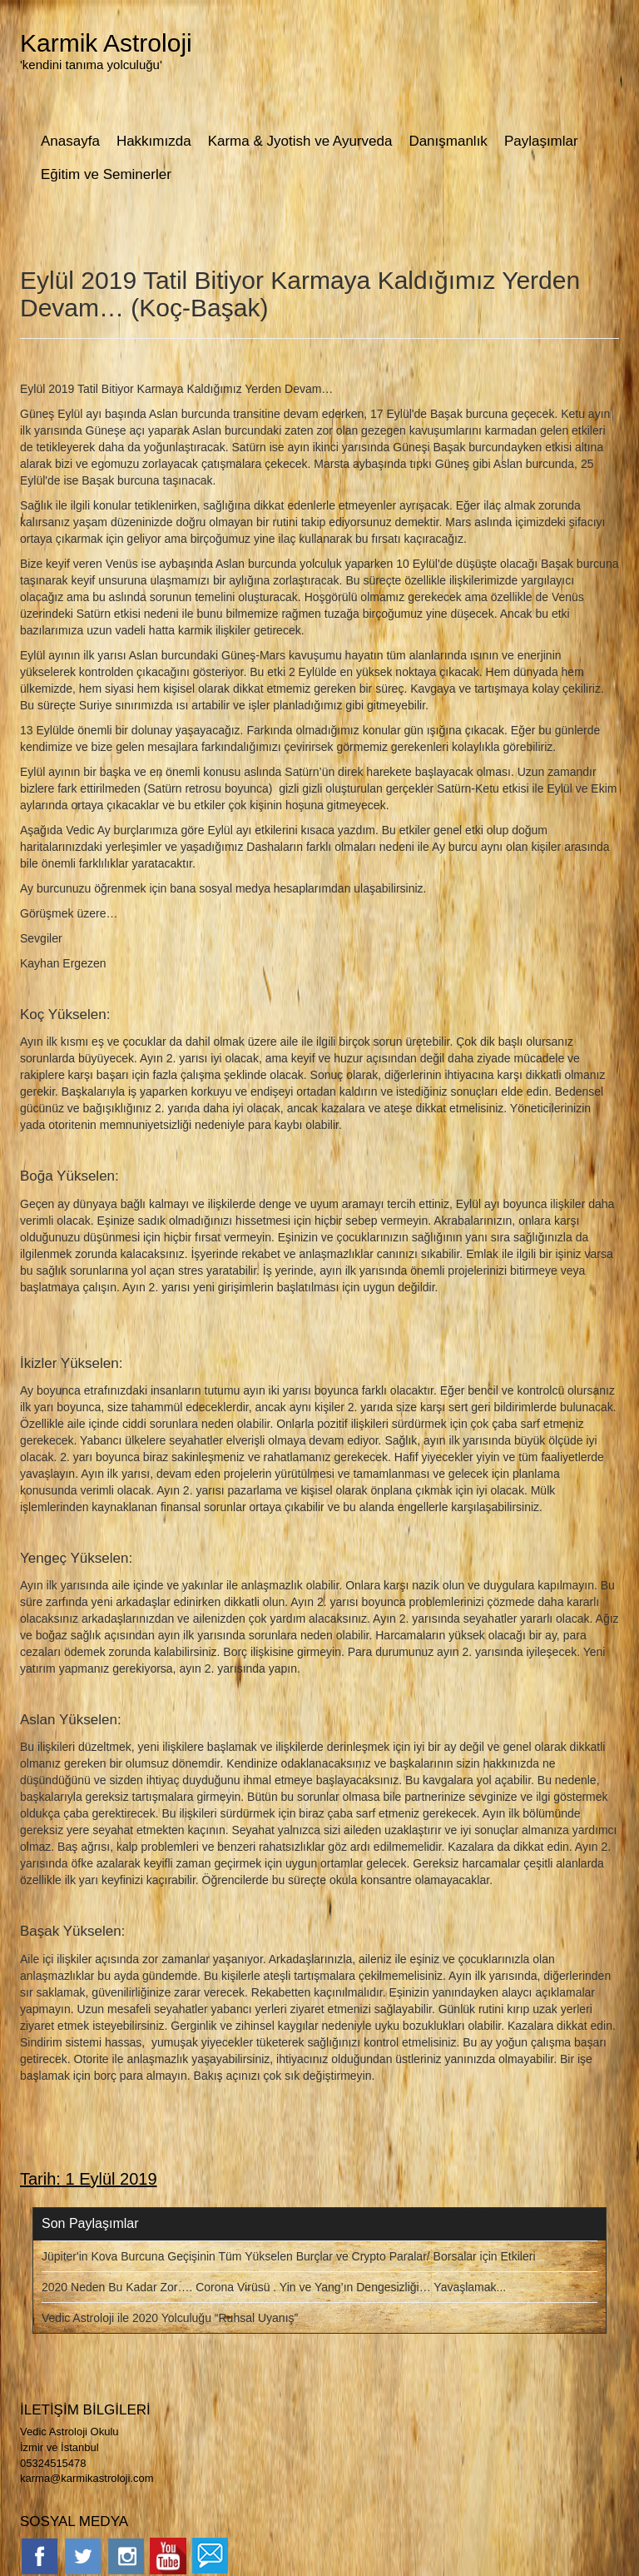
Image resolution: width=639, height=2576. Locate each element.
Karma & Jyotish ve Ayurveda (300, 141)
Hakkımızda (153, 141)
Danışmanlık (448, 141)
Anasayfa (70, 141)
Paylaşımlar (541, 141)
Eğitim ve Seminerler (106, 174)
